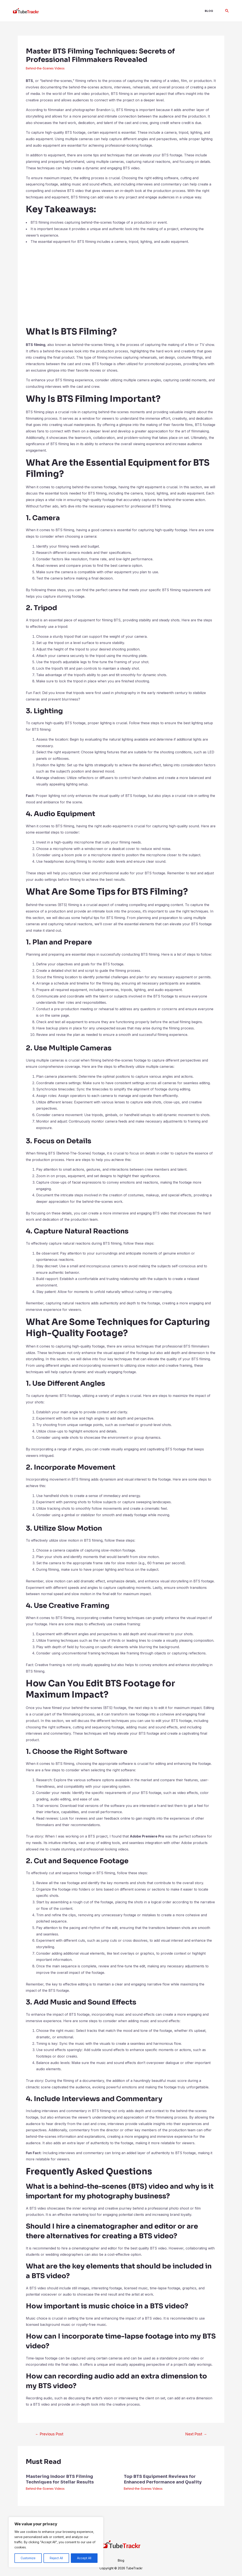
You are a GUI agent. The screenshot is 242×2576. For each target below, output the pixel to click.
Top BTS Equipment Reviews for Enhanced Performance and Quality (163, 2479)
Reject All (56, 2558)
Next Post (196, 2434)
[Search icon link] (227, 11)
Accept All (84, 2558)
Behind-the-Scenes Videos (47, 68)
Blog (206, 11)
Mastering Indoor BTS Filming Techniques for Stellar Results (60, 2479)
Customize (28, 2558)
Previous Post (49, 2434)
